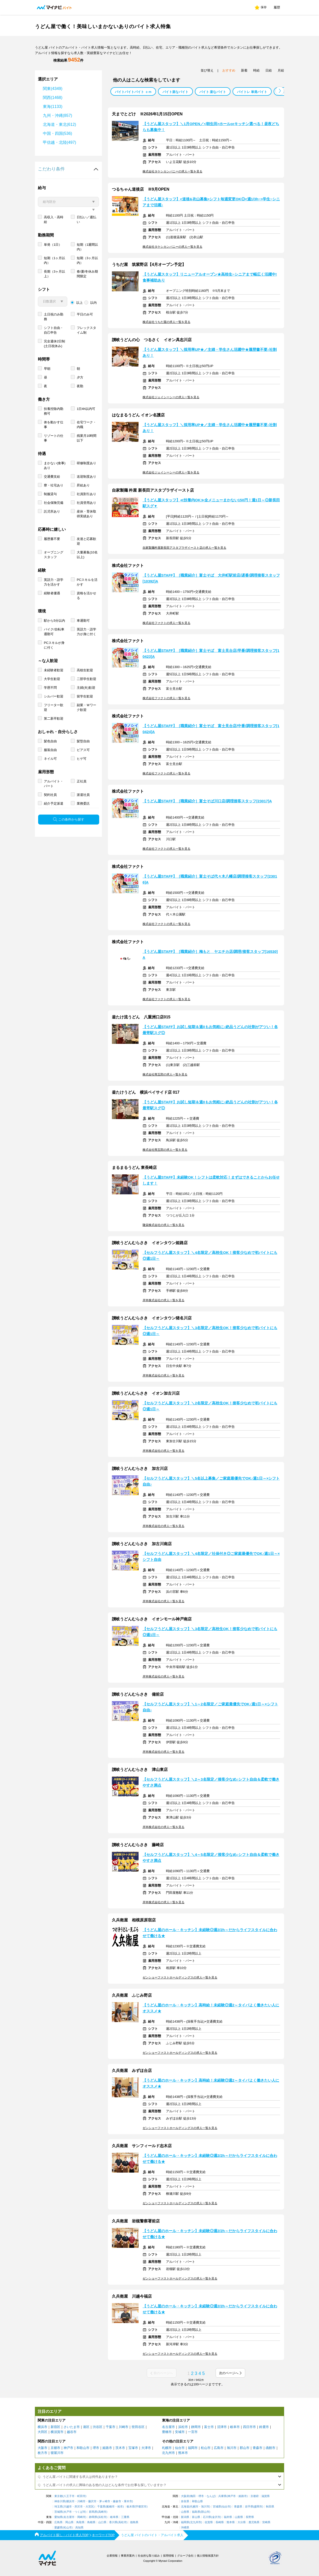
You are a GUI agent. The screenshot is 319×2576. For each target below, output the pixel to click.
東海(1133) (52, 106)
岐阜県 (114, 2517)
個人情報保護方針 (208, 2555)
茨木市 (120, 2448)
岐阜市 (235, 2427)
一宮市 (193, 2432)
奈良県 (185, 2501)
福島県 (196, 2511)
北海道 (185, 2506)
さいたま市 (72, 2427)
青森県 (238, 2506)
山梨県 (239, 2517)
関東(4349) (52, 88)
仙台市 (180, 2448)
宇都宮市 (141, 2506)
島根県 (91, 2522)
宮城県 (217, 2506)
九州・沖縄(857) (57, 115)
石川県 (207, 2517)
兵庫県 (222, 2496)
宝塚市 (133, 2448)
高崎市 (102, 2511)
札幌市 (167, 2448)
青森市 (257, 2448)
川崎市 (123, 2427)
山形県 (185, 2511)
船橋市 (110, 2506)
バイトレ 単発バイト (252, 92)
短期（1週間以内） (87, 265)
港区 (86, 2427)
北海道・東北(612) (59, 124)
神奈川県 (59, 2501)
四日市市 (249, 2427)
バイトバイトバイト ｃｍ (133, 92)
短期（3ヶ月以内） (87, 278)
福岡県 (185, 2522)
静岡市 (196, 2427)
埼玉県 (58, 2506)
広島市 (219, 2448)
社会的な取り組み (149, 2555)
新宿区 (55, 2427)
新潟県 (185, 2517)
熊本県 (231, 2522)
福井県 (228, 2517)
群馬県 (93, 2511)
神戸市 (68, 2448)
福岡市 (193, 2448)
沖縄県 (185, 2527)
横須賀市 (57, 2432)
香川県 (113, 2522)
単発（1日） (53, 262)
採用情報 (168, 2555)
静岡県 (93, 2517)
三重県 (125, 2517)
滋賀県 (265, 2496)
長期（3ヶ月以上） (54, 292)
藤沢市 (92, 2501)
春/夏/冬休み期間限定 (87, 292)
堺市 (96, 2448)
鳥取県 (80, 2522)
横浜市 (42, 2427)
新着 (244, 70)
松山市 (206, 2448)
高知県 (79, 2527)
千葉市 (110, 2427)
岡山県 (69, 2522)
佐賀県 (209, 2522)
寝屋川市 (57, 2453)
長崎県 (220, 2522)
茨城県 (58, 2511)
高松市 (122, 2522)
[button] (279, 90)
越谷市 (72, 2432)
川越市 (68, 2506)
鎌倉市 (117, 2501)
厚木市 (128, 2501)
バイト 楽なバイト (212, 92)
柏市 (120, 2506)
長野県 (250, 2517)
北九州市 (168, 2453)
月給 (281, 70)
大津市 (146, 2448)
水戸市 (68, 2511)
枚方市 (42, 2453)
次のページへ (230, 2373)
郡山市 (244, 2448)
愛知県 (58, 2517)
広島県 (58, 2522)
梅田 (193, 2496)
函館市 (270, 2448)
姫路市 (107, 2448)
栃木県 (131, 2506)
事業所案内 (128, 2555)
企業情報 (112, 2555)
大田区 (42, 2432)
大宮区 (89, 2506)
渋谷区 (97, 2427)
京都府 (254, 2496)
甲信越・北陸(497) (59, 142)
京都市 (55, 2448)
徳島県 (134, 2522)
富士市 (209, 2427)
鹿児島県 (253, 2522)
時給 (256, 70)
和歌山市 (83, 2448)
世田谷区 (138, 2427)
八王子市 (69, 2496)
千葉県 (101, 2506)
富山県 (196, 2517)
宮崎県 (266, 2522)
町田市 (81, 2496)
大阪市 (42, 2448)
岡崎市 (81, 2517)
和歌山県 (197, 2501)
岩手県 (249, 2506)
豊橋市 (167, 2432)
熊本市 (183, 2453)
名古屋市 (168, 2427)
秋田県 (270, 2506)
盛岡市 (258, 2506)
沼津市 (222, 2427)
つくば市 (80, 2511)
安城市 (180, 2432)
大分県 (242, 2522)
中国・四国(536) (57, 133)
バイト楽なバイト (175, 92)
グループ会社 (185, 2555)
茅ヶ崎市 (104, 2501)
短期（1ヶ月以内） (54, 278)
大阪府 (185, 2496)
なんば (211, 2496)
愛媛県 (58, 2527)
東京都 (58, 2496)
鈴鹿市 (264, 2427)
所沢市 (79, 2506)
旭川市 (232, 2448)
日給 (268, 70)
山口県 (102, 2522)
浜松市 (183, 2427)
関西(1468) (52, 97)
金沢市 (216, 2517)
